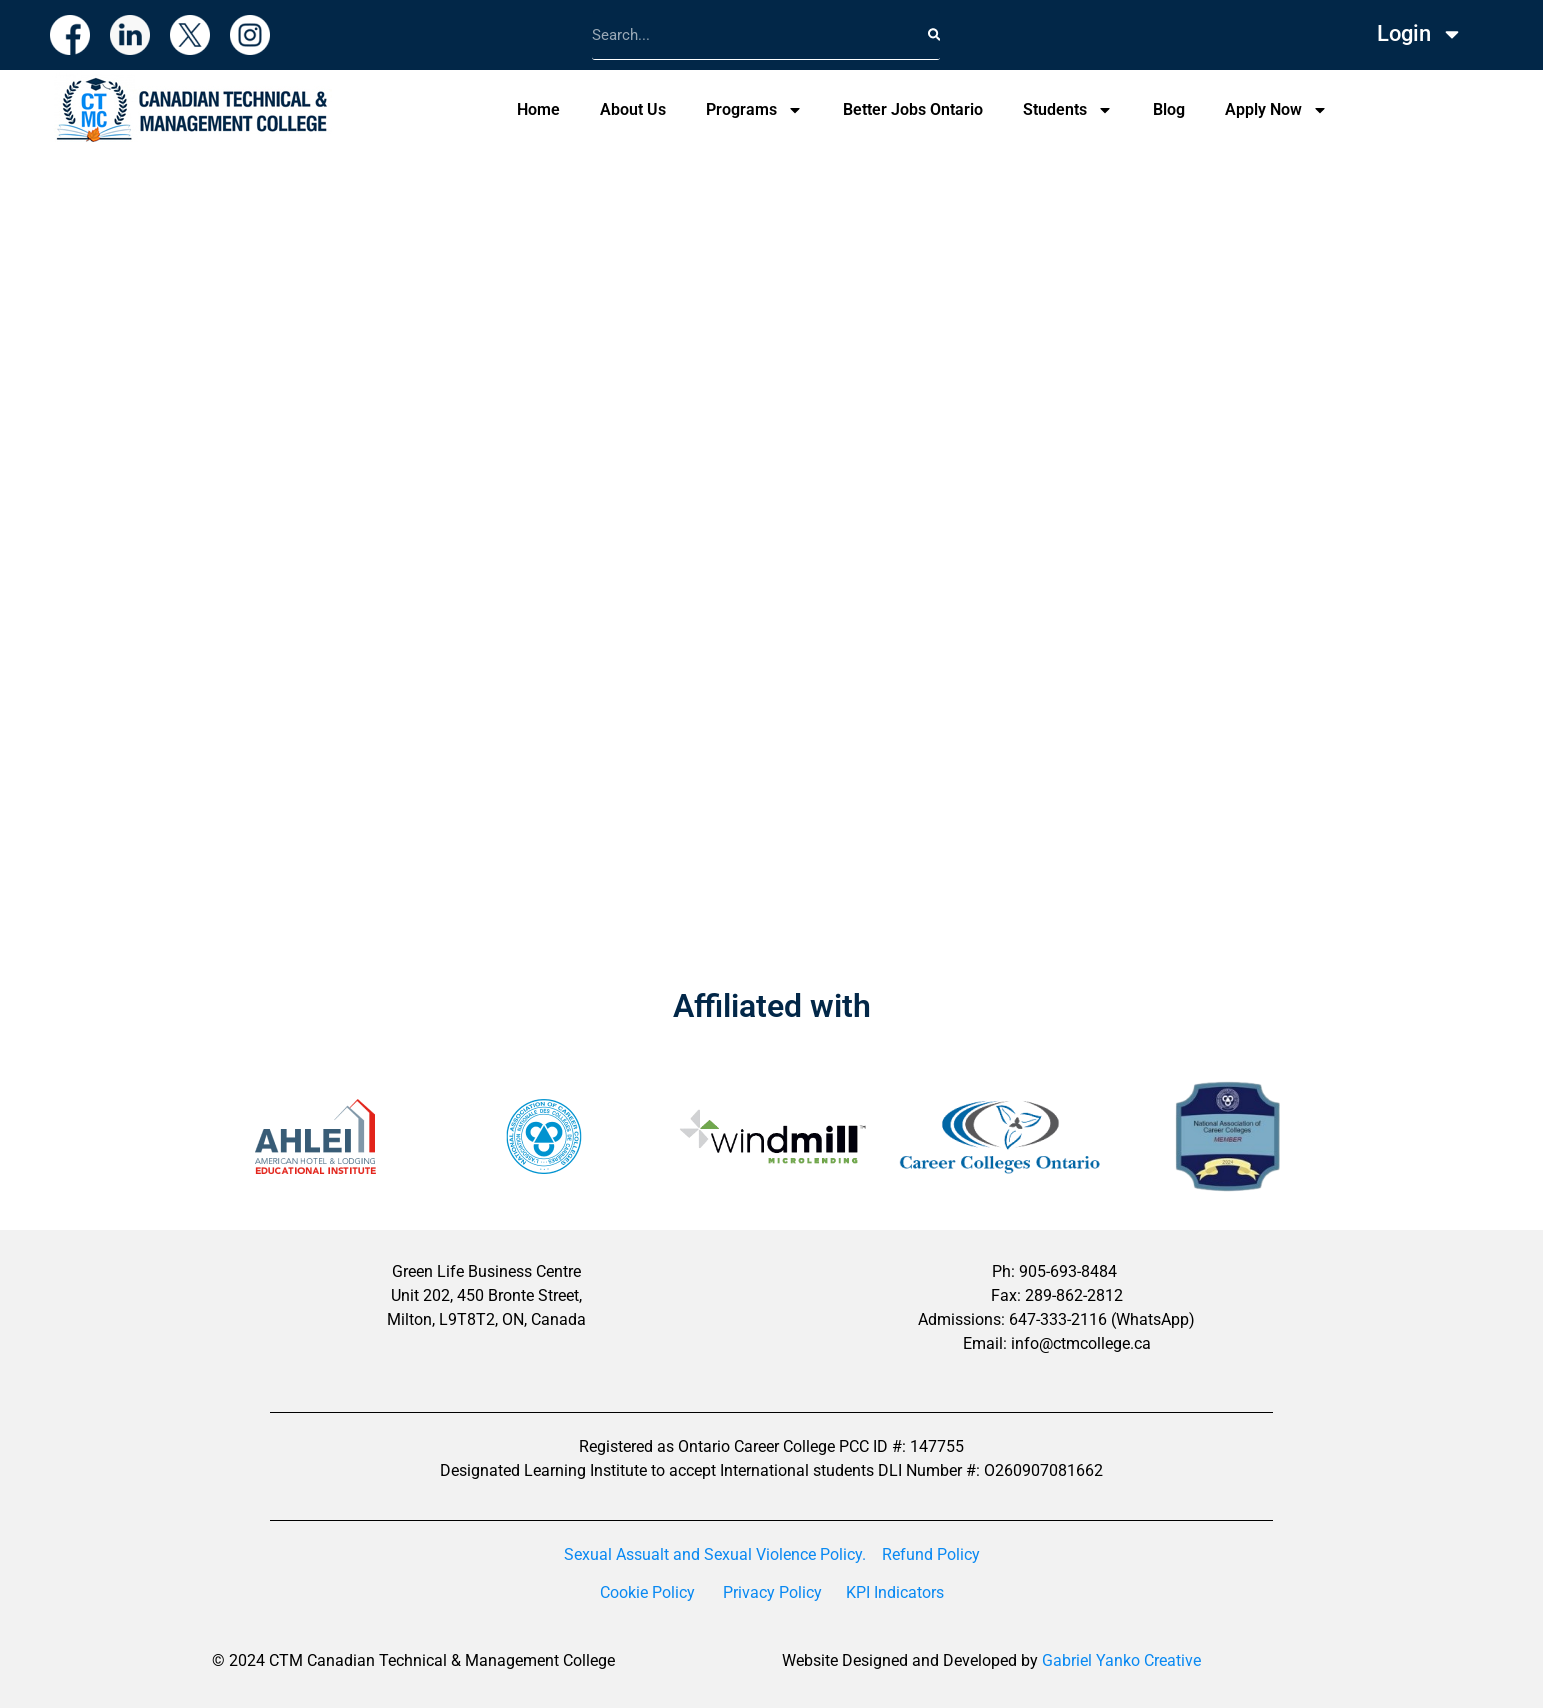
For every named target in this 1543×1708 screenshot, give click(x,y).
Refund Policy (931, 1554)
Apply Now (1276, 110)
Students (1068, 110)
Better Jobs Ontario (913, 109)
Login (1420, 34)
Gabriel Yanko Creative (1121, 1660)
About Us (633, 109)
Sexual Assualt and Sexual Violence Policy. (715, 1554)
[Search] (934, 34)
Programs (754, 110)
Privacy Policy (772, 1592)
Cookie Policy (647, 1592)
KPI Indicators (895, 1592)
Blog (1169, 109)
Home (538, 109)
